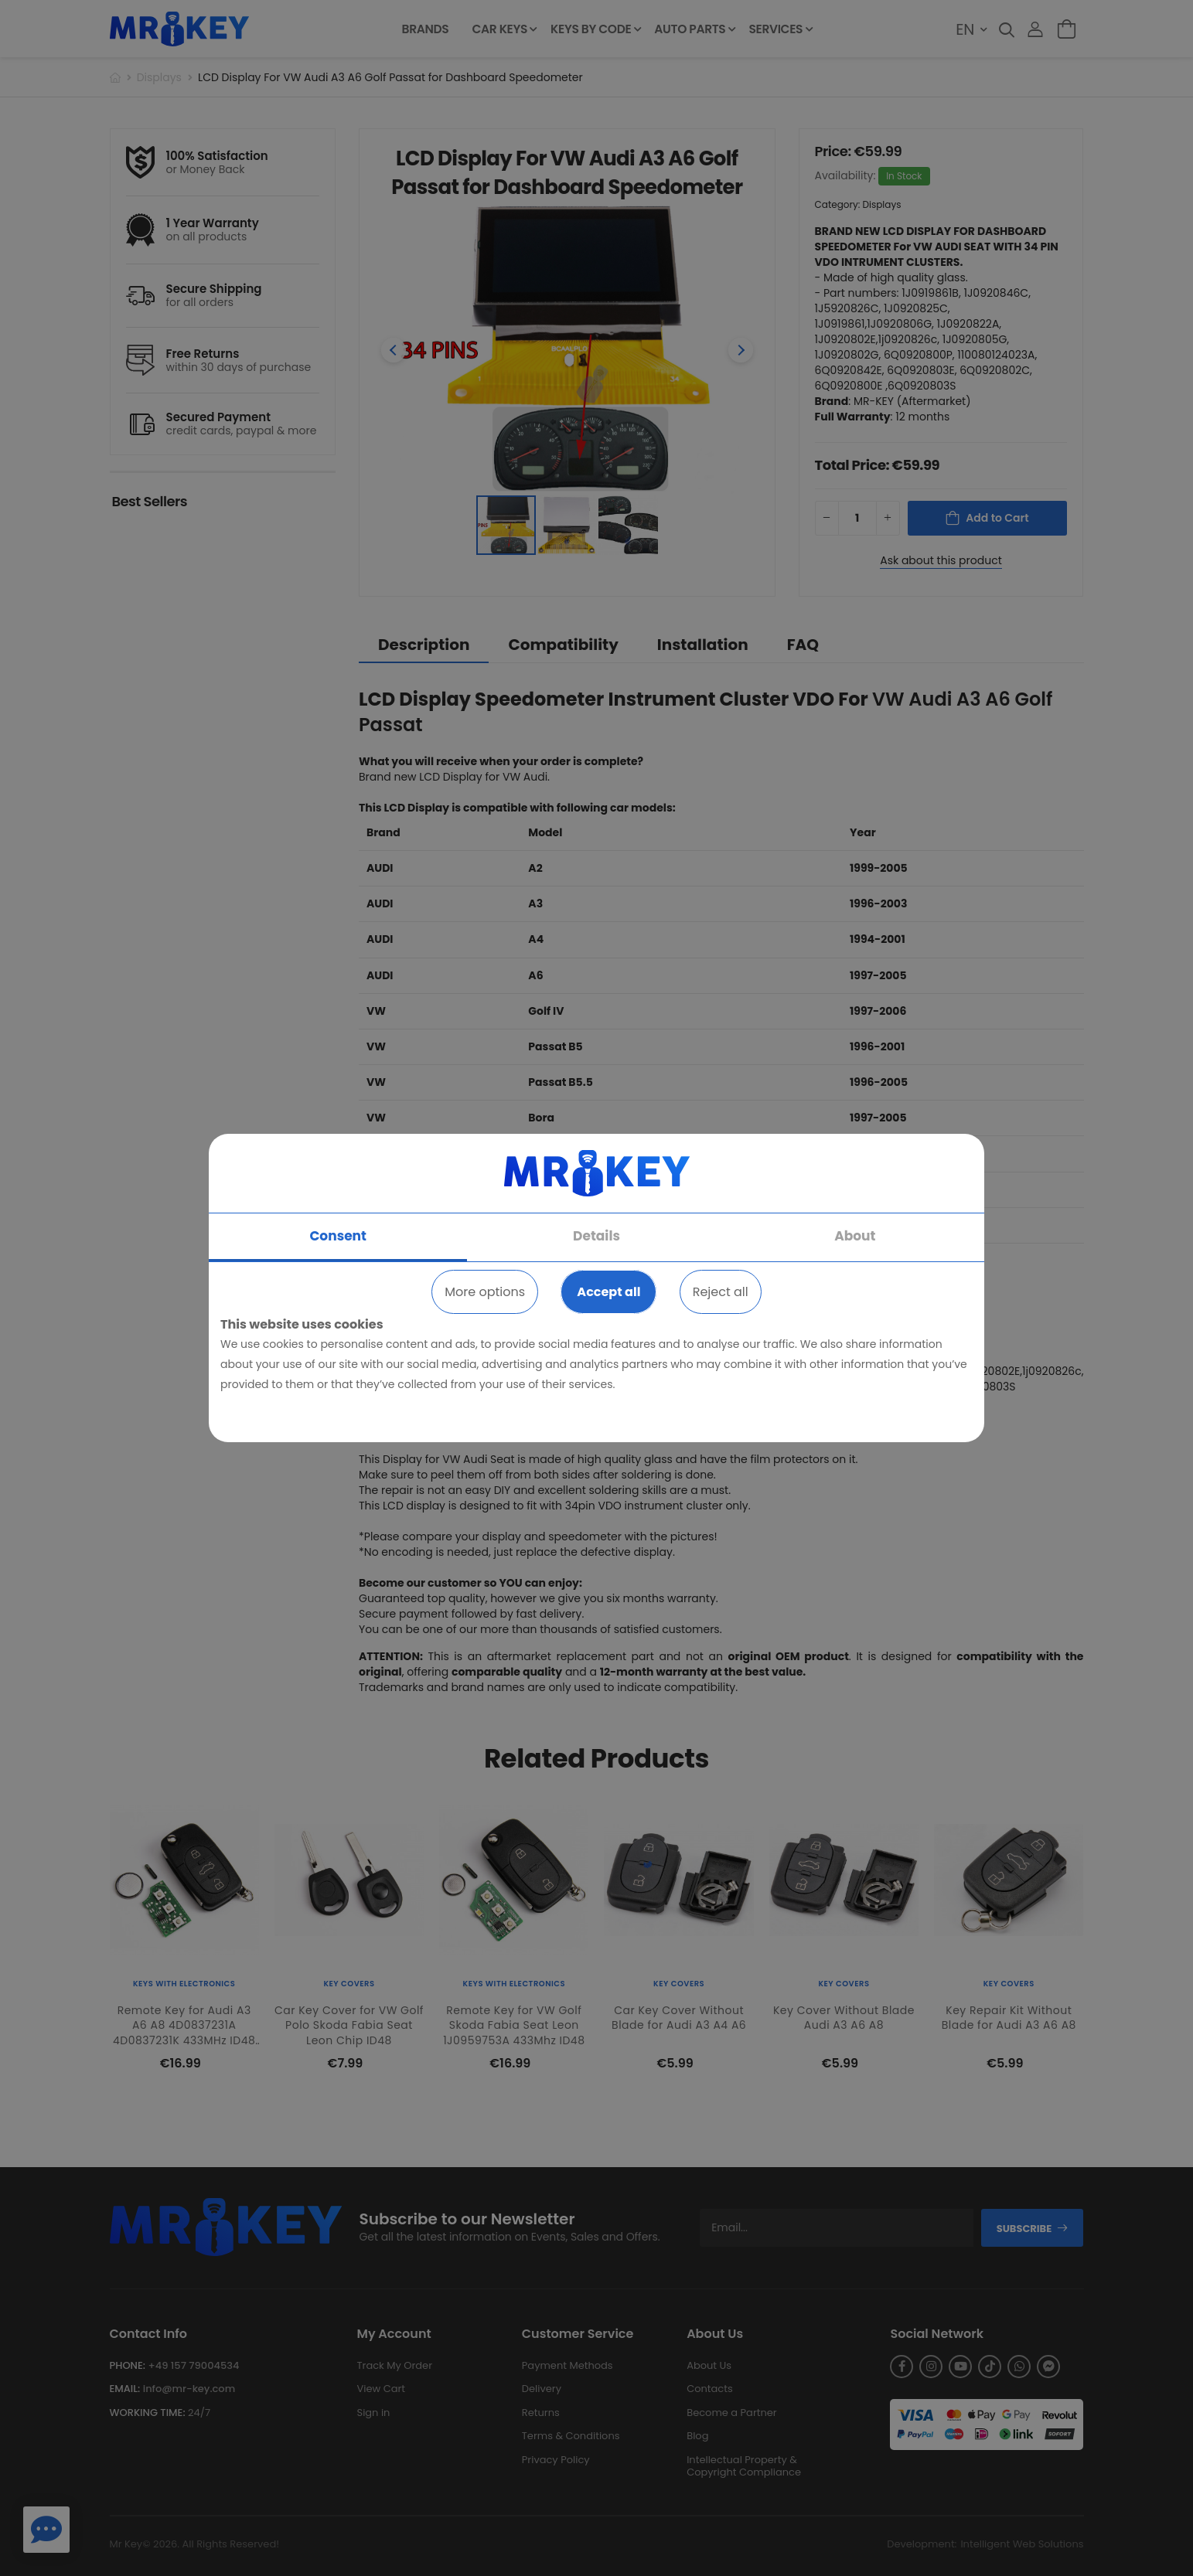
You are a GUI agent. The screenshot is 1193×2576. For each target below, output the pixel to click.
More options (485, 1292)
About (854, 1236)
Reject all (720, 1292)
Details (596, 1236)
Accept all (608, 1292)
